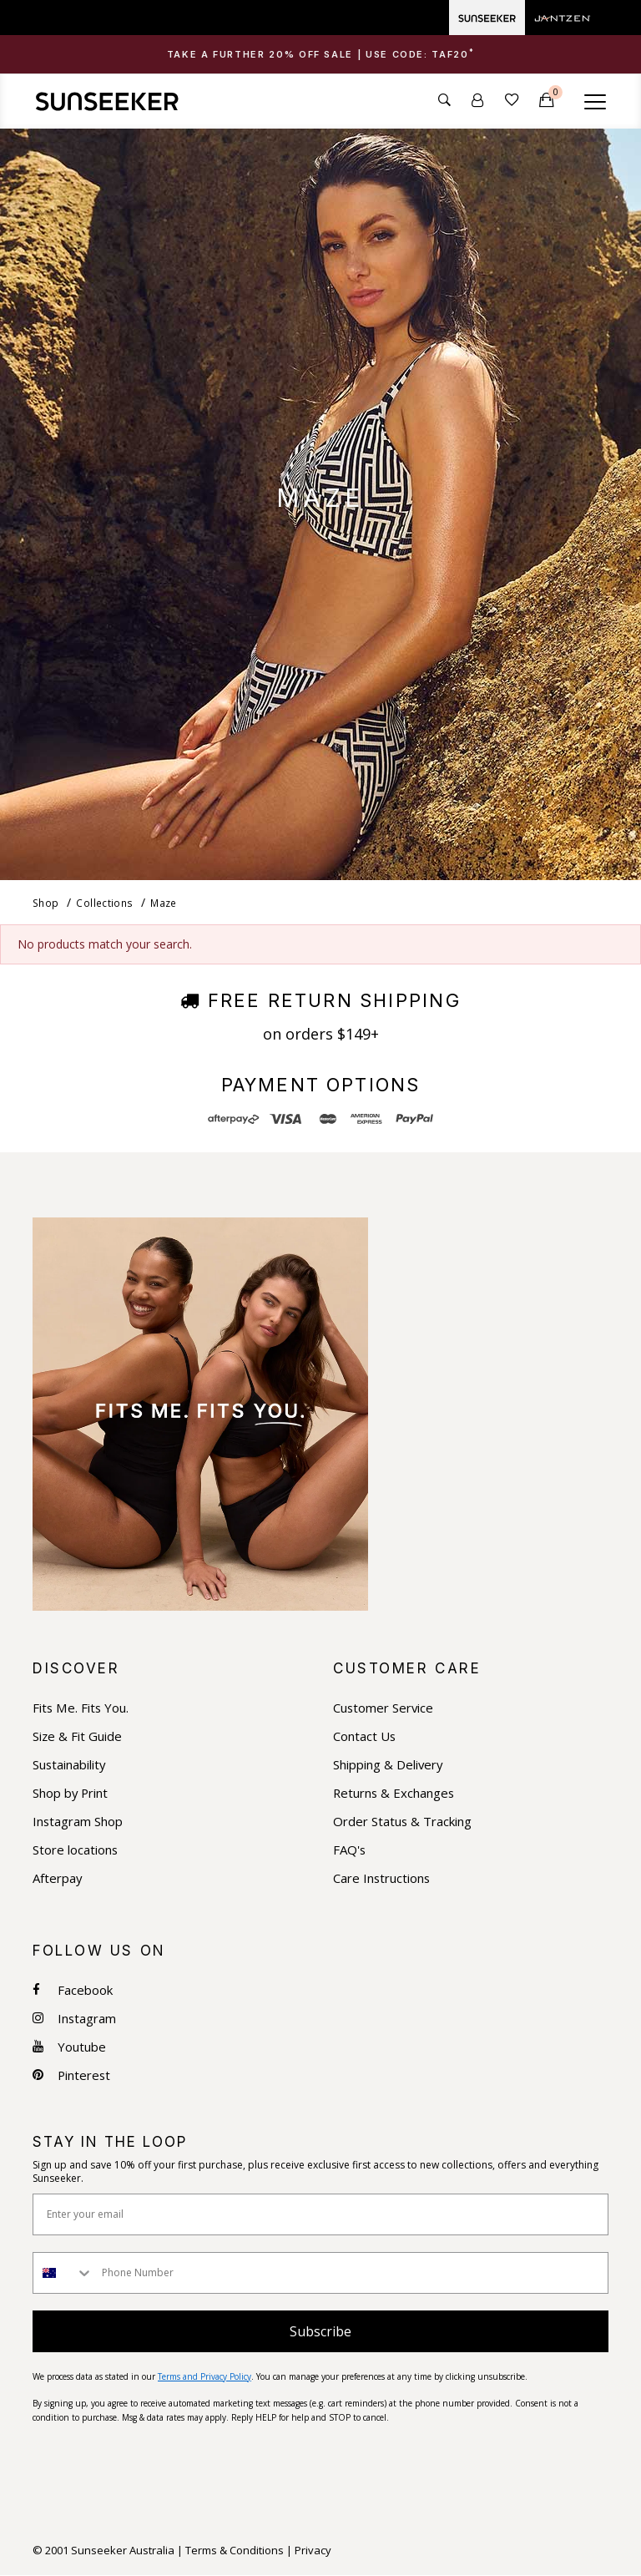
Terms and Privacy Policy (204, 2376)
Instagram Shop (78, 1821)
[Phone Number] (350, 2273)
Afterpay (58, 1878)
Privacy (313, 2550)
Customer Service (384, 1708)
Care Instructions (382, 1878)
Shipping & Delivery (388, 1765)
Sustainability (70, 1765)
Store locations (76, 1850)
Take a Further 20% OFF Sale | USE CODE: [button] (321, 54)
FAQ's (349, 1850)
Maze (161, 903)
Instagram (75, 2018)
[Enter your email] (320, 2214)
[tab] (320, 54)
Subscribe (320, 2331)
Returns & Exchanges (395, 1793)
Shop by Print (71, 1793)
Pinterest (72, 2075)
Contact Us (364, 1736)
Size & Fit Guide (78, 1736)
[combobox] (63, 2273)
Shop (45, 903)
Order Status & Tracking (402, 1821)
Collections (103, 903)
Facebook (73, 1990)
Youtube (69, 2047)
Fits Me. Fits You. (81, 1708)
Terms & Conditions (234, 2550)
